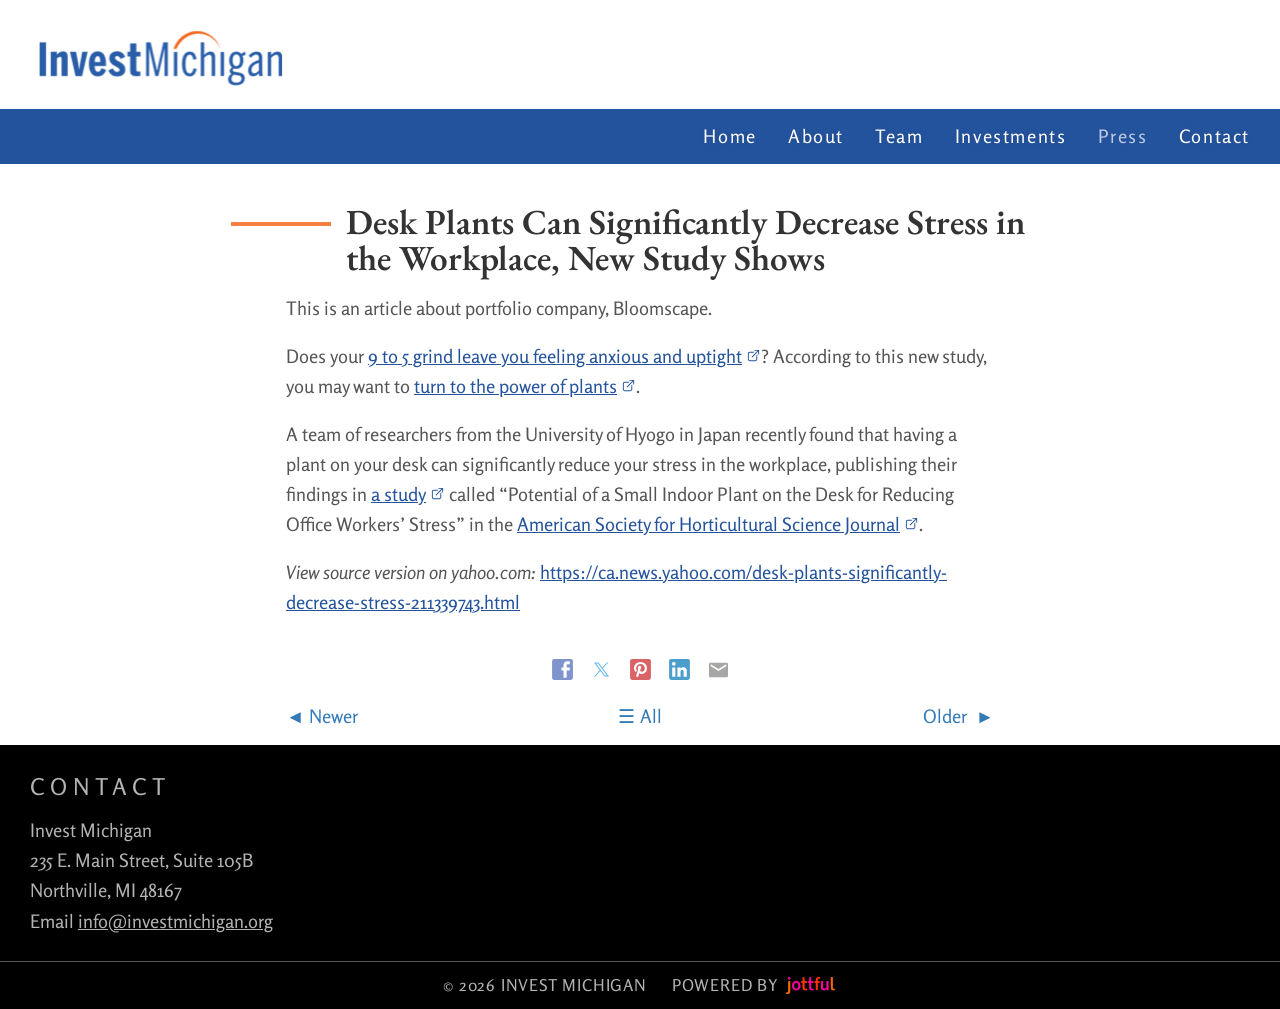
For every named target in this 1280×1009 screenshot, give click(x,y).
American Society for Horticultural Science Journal (718, 524)
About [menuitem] (816, 136)
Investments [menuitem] (1011, 136)
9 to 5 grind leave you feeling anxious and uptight (564, 356)
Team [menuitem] (899, 136)
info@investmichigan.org (175, 921)
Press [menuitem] (1123, 136)
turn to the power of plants (525, 386)
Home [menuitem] (729, 136)
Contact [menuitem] (1214, 136)
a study (408, 494)
